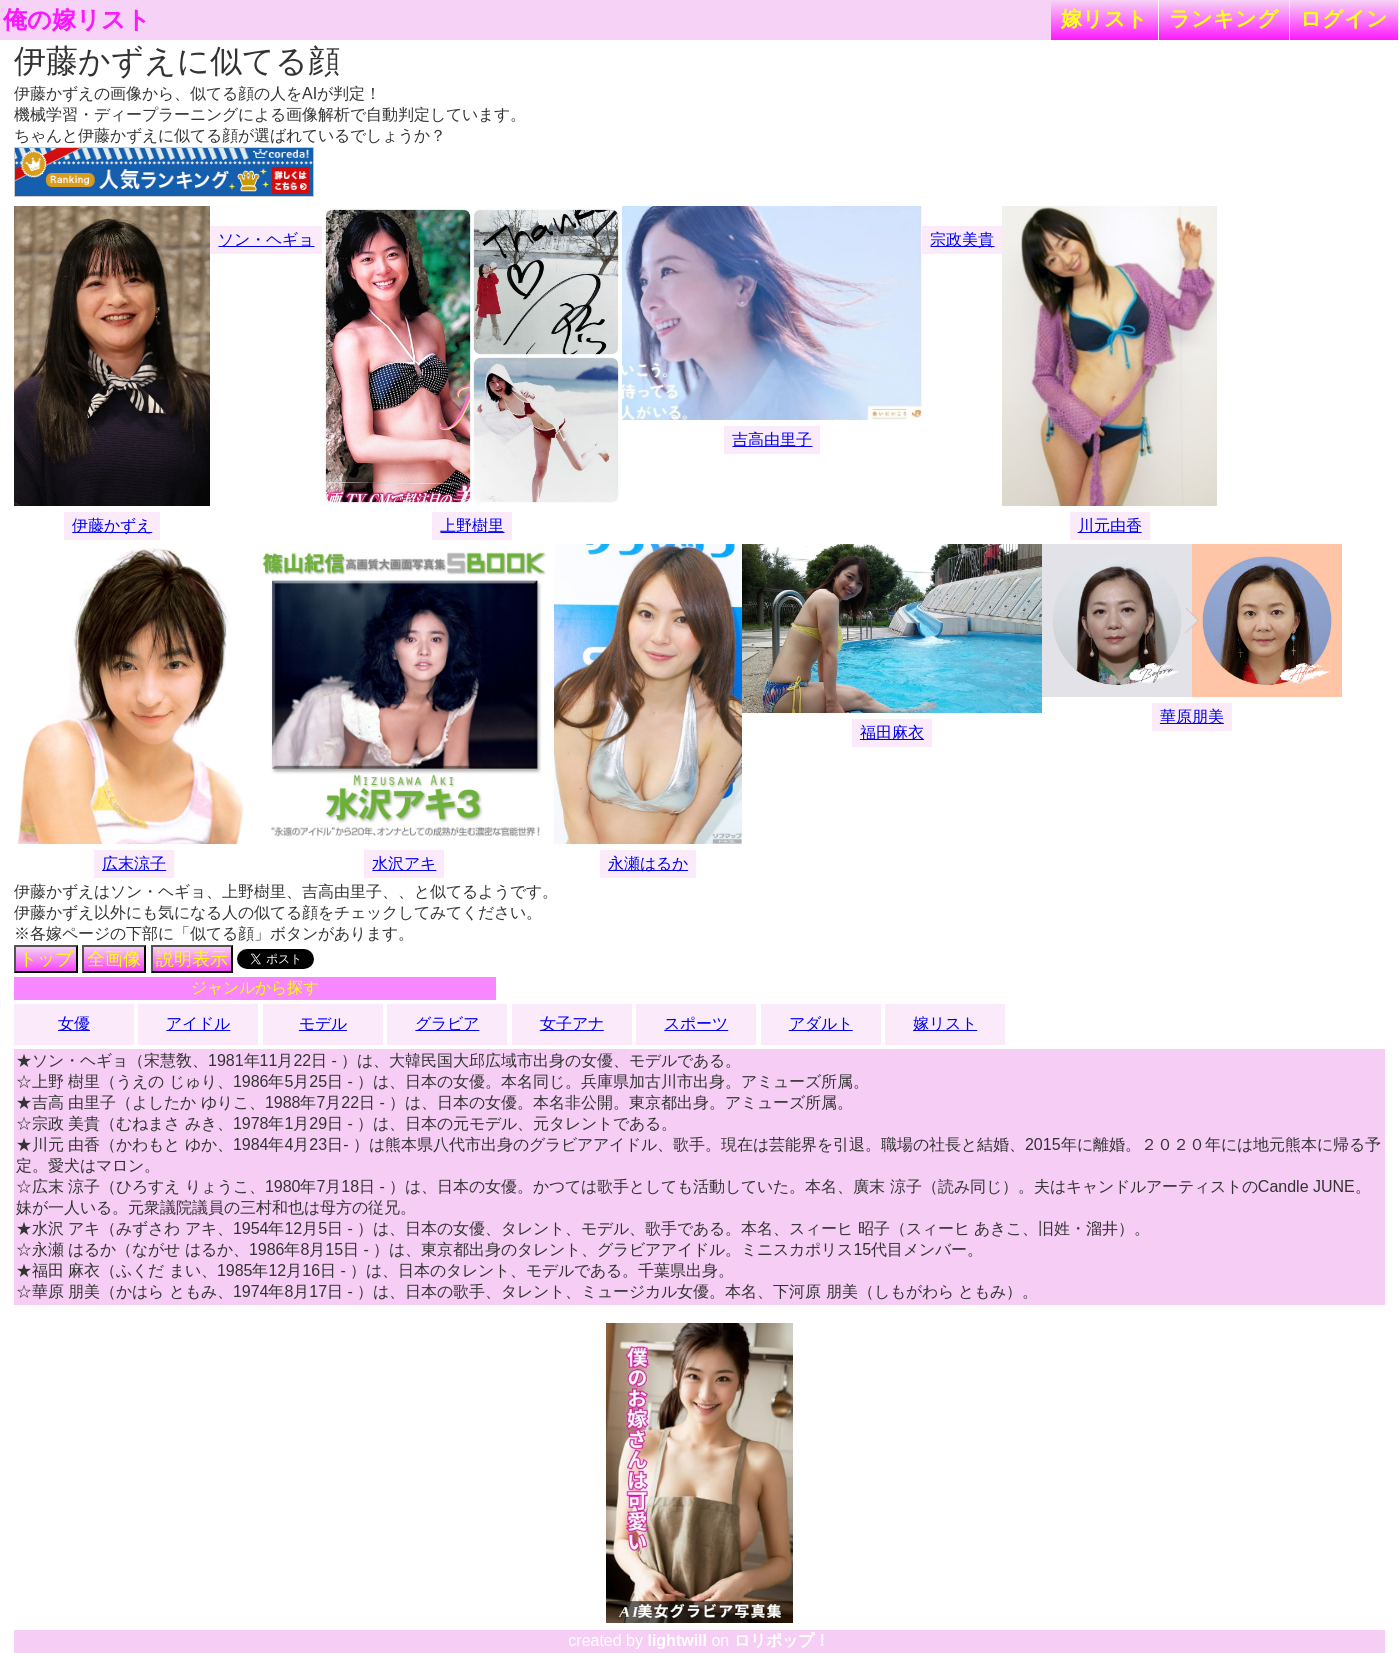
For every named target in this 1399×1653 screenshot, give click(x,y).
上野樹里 (472, 525)
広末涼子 (134, 863)
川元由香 (1110, 525)
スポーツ (696, 1023)
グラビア (447, 1023)
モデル (323, 1023)
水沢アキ (404, 863)
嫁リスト (1104, 18)
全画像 (114, 959)
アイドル (198, 1023)
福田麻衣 (892, 732)
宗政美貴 (962, 239)
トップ (46, 959)
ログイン (1344, 18)
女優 (74, 1023)
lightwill (677, 1640)
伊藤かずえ (112, 525)
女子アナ (572, 1023)
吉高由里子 (772, 439)
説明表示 (192, 959)
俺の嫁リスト (77, 20)
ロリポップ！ (782, 1640)
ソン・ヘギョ (266, 239)
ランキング (1224, 18)
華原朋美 (1192, 716)
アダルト (821, 1023)
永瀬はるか (648, 863)
